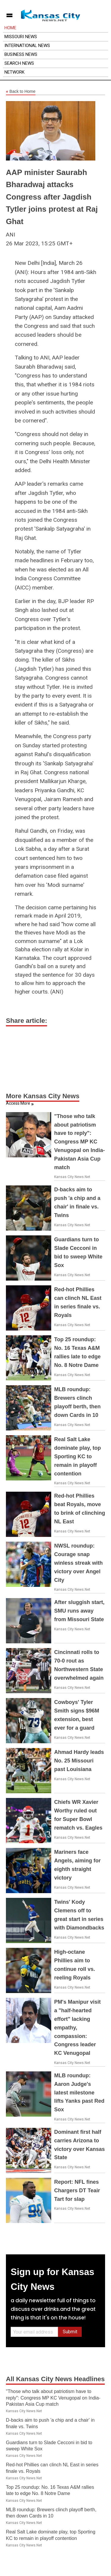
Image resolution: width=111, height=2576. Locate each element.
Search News (19, 63)
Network (14, 72)
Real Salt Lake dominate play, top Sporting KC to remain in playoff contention (77, 1456)
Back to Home (21, 92)
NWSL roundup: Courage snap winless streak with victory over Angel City (78, 1563)
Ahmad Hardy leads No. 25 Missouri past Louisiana (79, 1760)
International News (27, 45)
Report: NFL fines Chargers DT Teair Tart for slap (77, 2190)
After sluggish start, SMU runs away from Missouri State (79, 1610)
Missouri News (20, 36)
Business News (20, 54)
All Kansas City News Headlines (55, 2379)
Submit (70, 2331)
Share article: (26, 1020)
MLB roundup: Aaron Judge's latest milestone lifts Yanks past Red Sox (79, 2092)
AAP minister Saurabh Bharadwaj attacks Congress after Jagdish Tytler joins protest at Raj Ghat (52, 197)
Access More (18, 1103)
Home (10, 27)
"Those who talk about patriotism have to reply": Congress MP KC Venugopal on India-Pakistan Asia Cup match (79, 1141)
